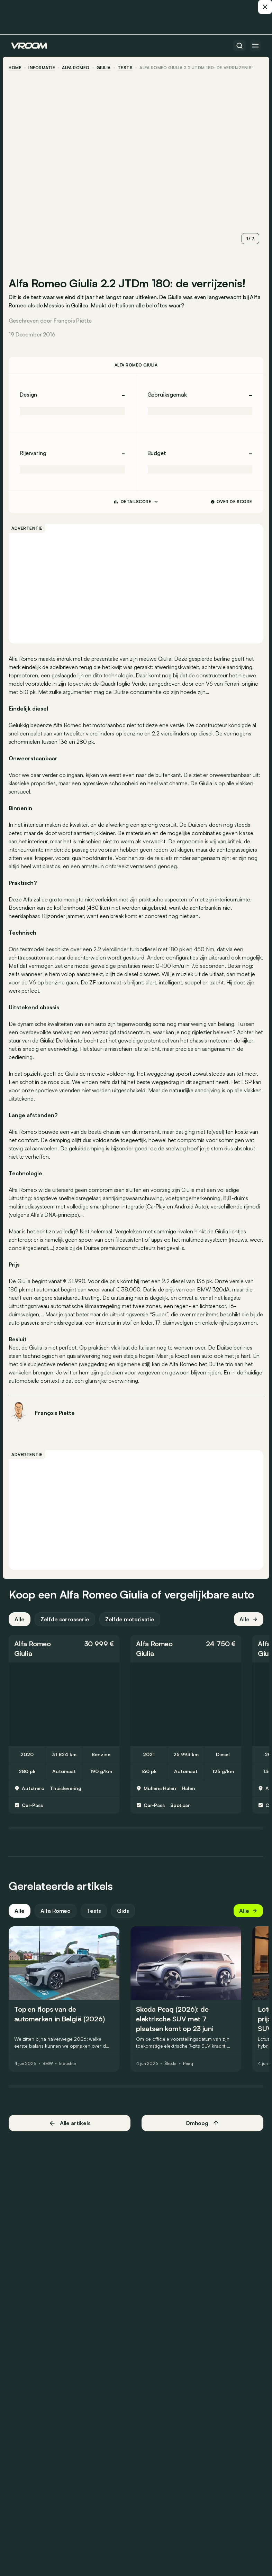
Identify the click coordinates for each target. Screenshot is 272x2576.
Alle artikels (71, 2133)
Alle (22, 1628)
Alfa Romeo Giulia (136, 362)
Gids (125, 1920)
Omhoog (201, 2133)
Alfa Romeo (78, 68)
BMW (50, 2074)
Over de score (230, 498)
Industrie (70, 2074)
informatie (44, 68)
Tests (96, 1920)
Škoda (173, 2074)
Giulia (106, 68)
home (17, 68)
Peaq (190, 2074)
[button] (66, 1658)
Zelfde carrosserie (67, 1628)
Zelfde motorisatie (132, 1628)
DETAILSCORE (136, 498)
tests (127, 68)
